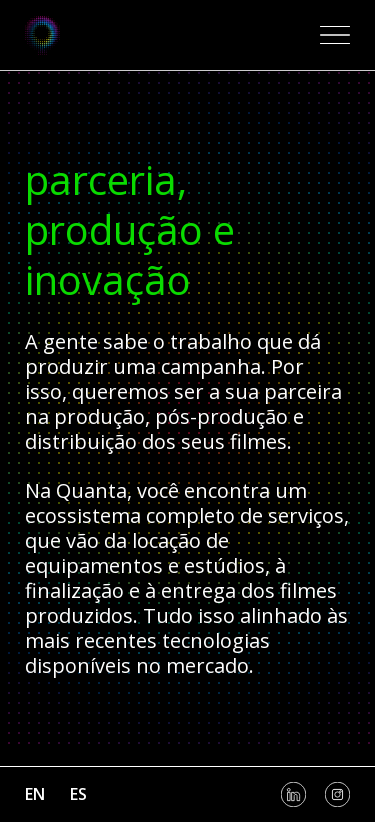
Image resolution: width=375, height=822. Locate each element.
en (35, 794)
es (78, 794)
